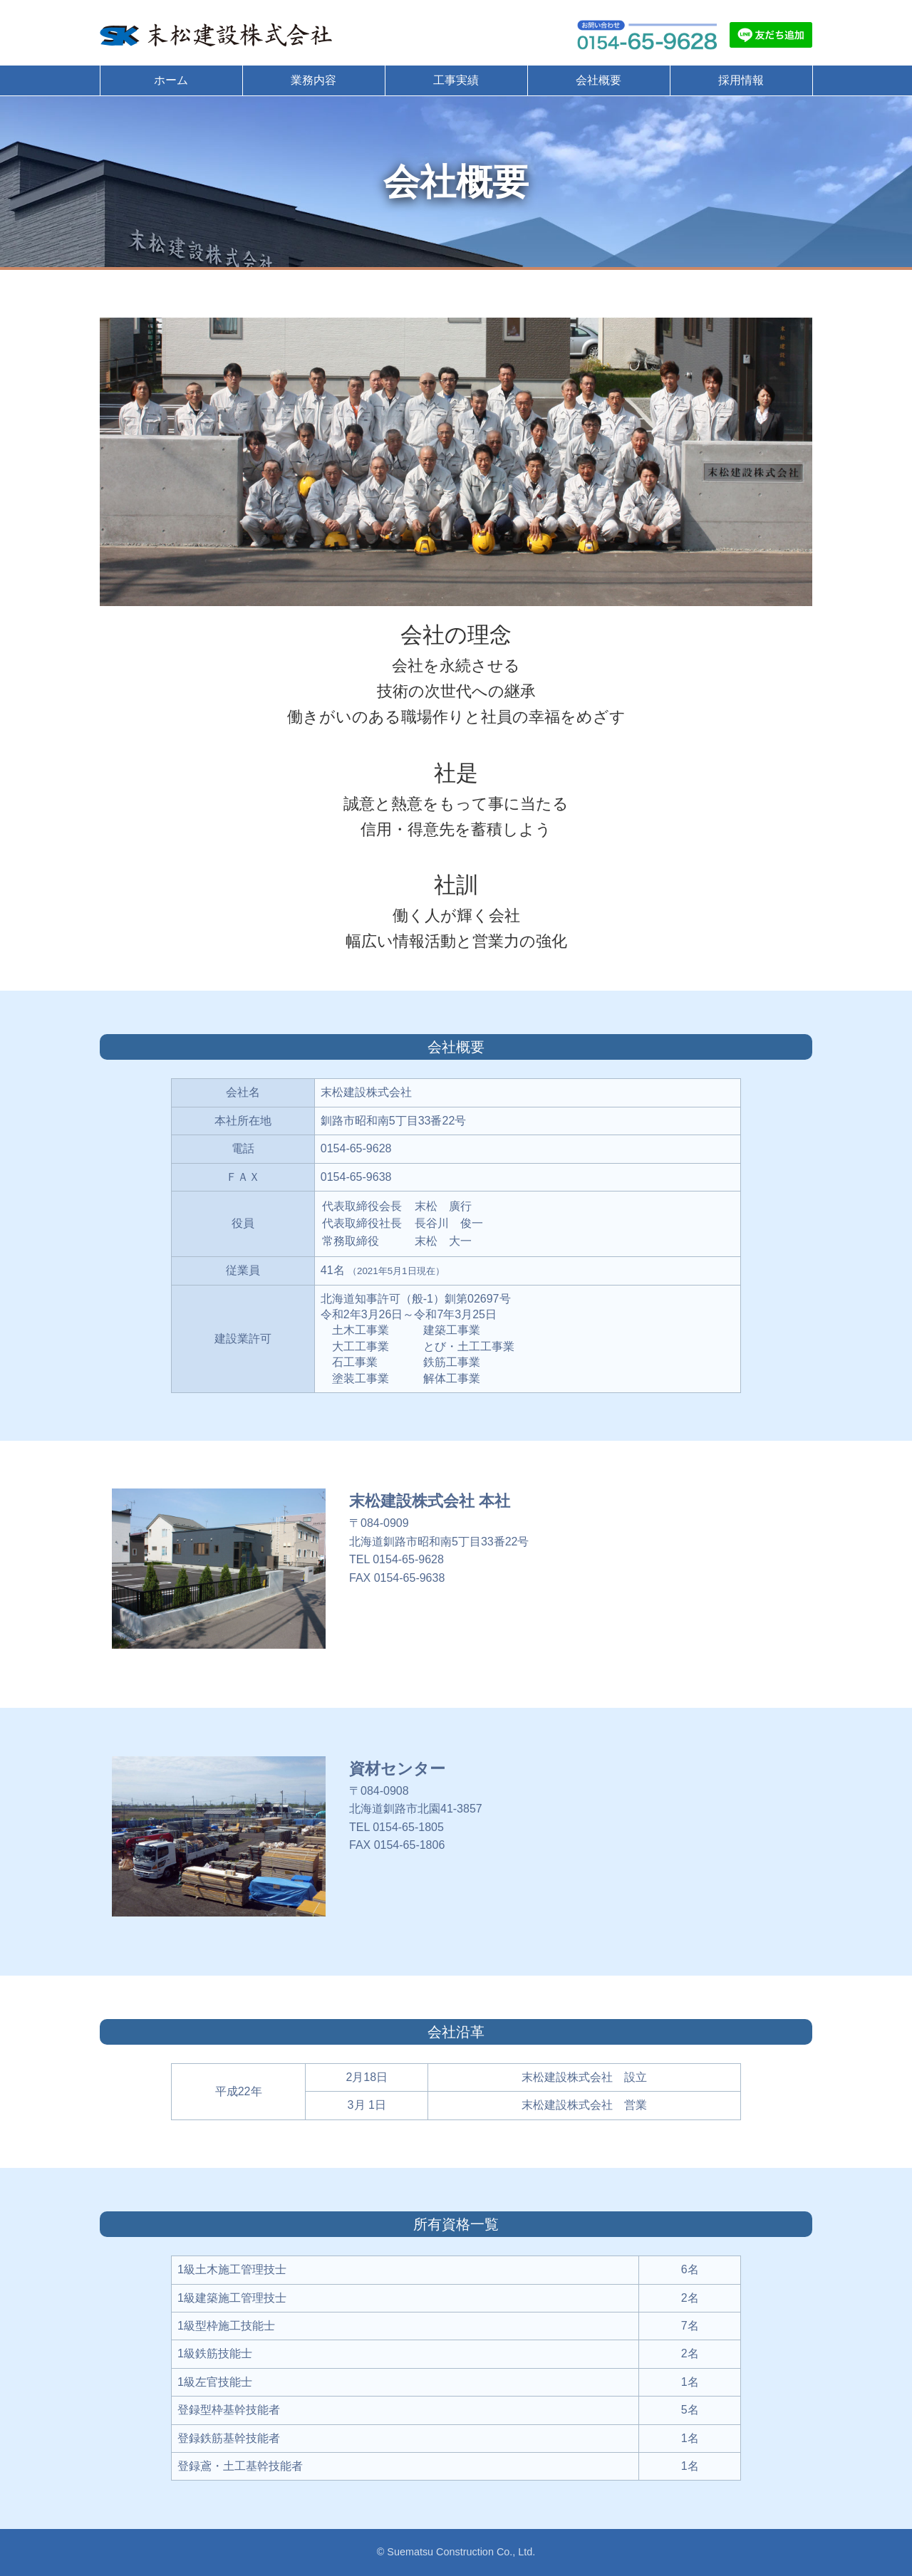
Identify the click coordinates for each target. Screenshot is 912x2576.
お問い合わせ (647, 35)
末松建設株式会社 (217, 35)
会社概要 (598, 80)
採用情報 (741, 80)
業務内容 (313, 80)
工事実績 (456, 80)
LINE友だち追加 (771, 35)
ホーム (171, 80)
